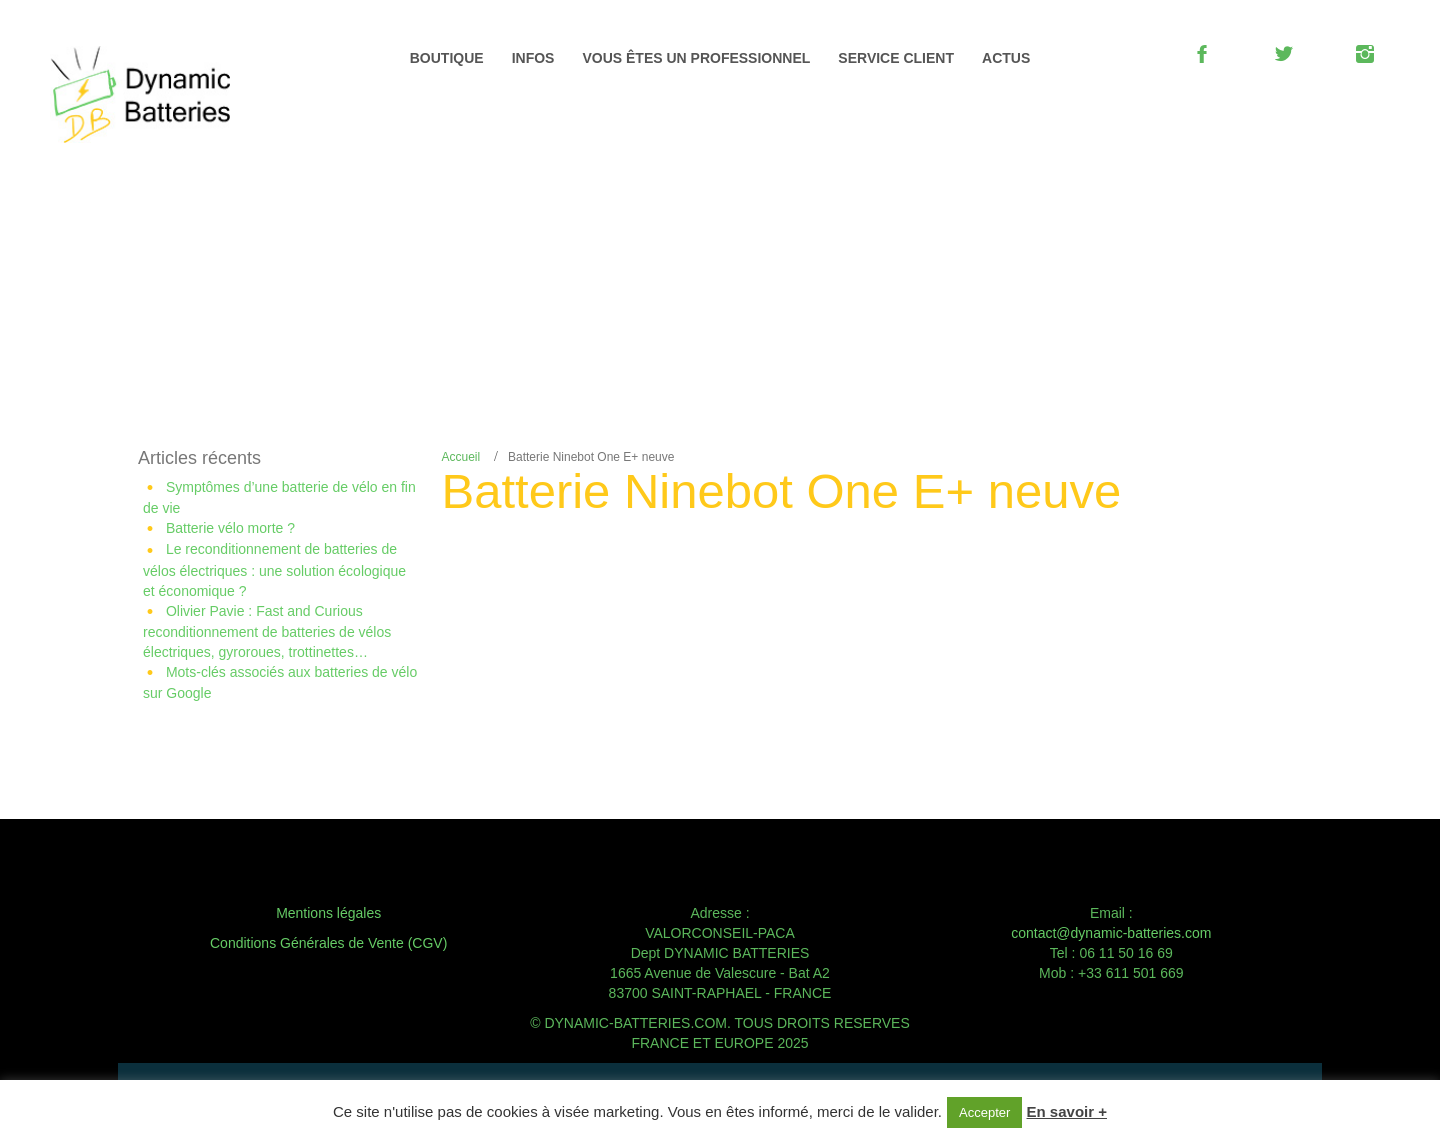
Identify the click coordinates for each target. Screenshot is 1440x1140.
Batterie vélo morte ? (230, 528)
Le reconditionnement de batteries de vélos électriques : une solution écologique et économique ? (274, 569)
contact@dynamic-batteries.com (1111, 933)
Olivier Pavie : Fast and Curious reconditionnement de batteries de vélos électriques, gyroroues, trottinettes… (267, 631)
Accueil (461, 457)
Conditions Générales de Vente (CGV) (328, 943)
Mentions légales (328, 913)
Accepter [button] (984, 1112)
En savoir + (1067, 1111)
